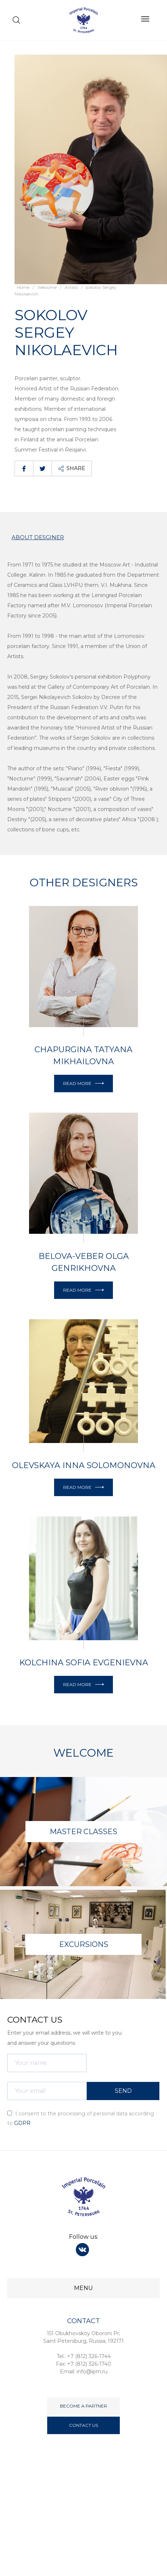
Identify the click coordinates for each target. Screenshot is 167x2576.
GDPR (22, 2123)
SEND (123, 2090)
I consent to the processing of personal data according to (80, 2118)
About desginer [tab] (38, 537)
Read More (83, 1083)
